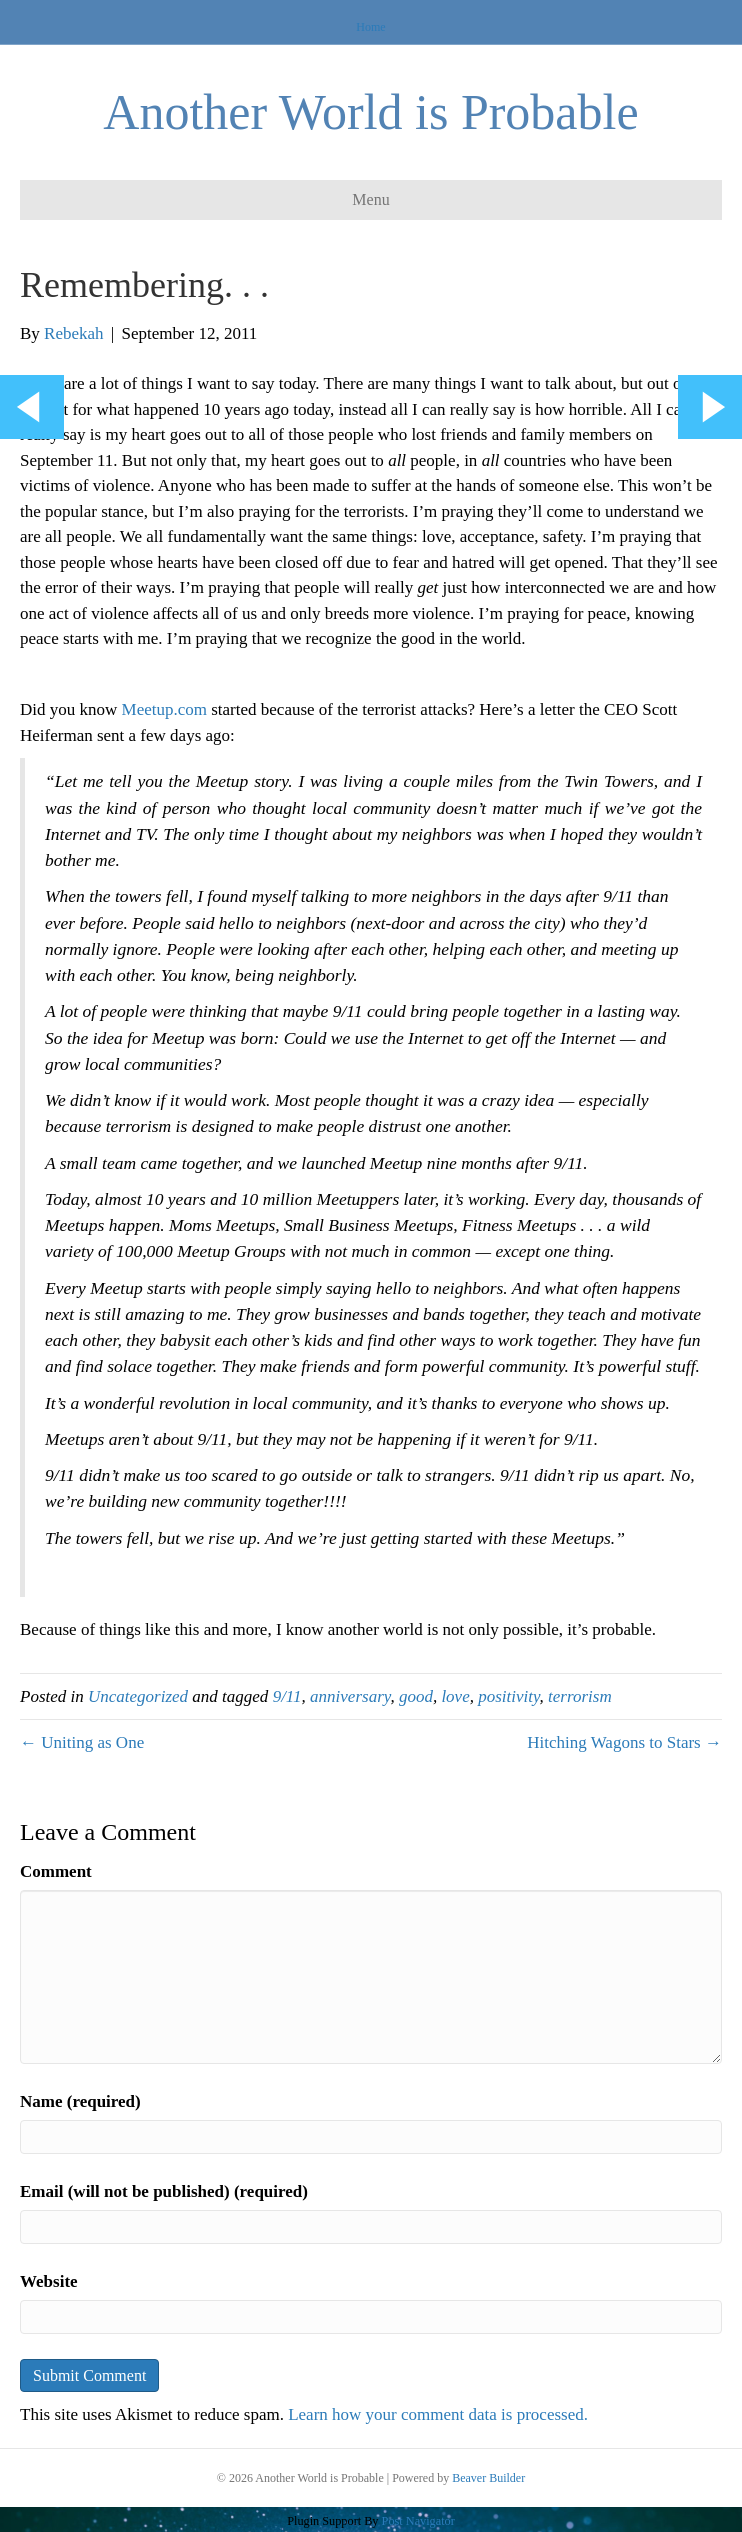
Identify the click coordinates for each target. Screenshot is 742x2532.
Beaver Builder (488, 2478)
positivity (508, 1696)
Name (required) (80, 2101)
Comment (56, 1871)
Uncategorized (138, 1696)
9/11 (287, 1696)
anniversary (350, 1696)
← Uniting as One (82, 1742)
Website (49, 2281)
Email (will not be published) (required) (164, 2191)
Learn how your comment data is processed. (438, 2414)
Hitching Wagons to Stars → (624, 1742)
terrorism (580, 1696)
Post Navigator (417, 2521)
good (416, 1696)
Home (370, 27)
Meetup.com (164, 709)
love (455, 1696)
